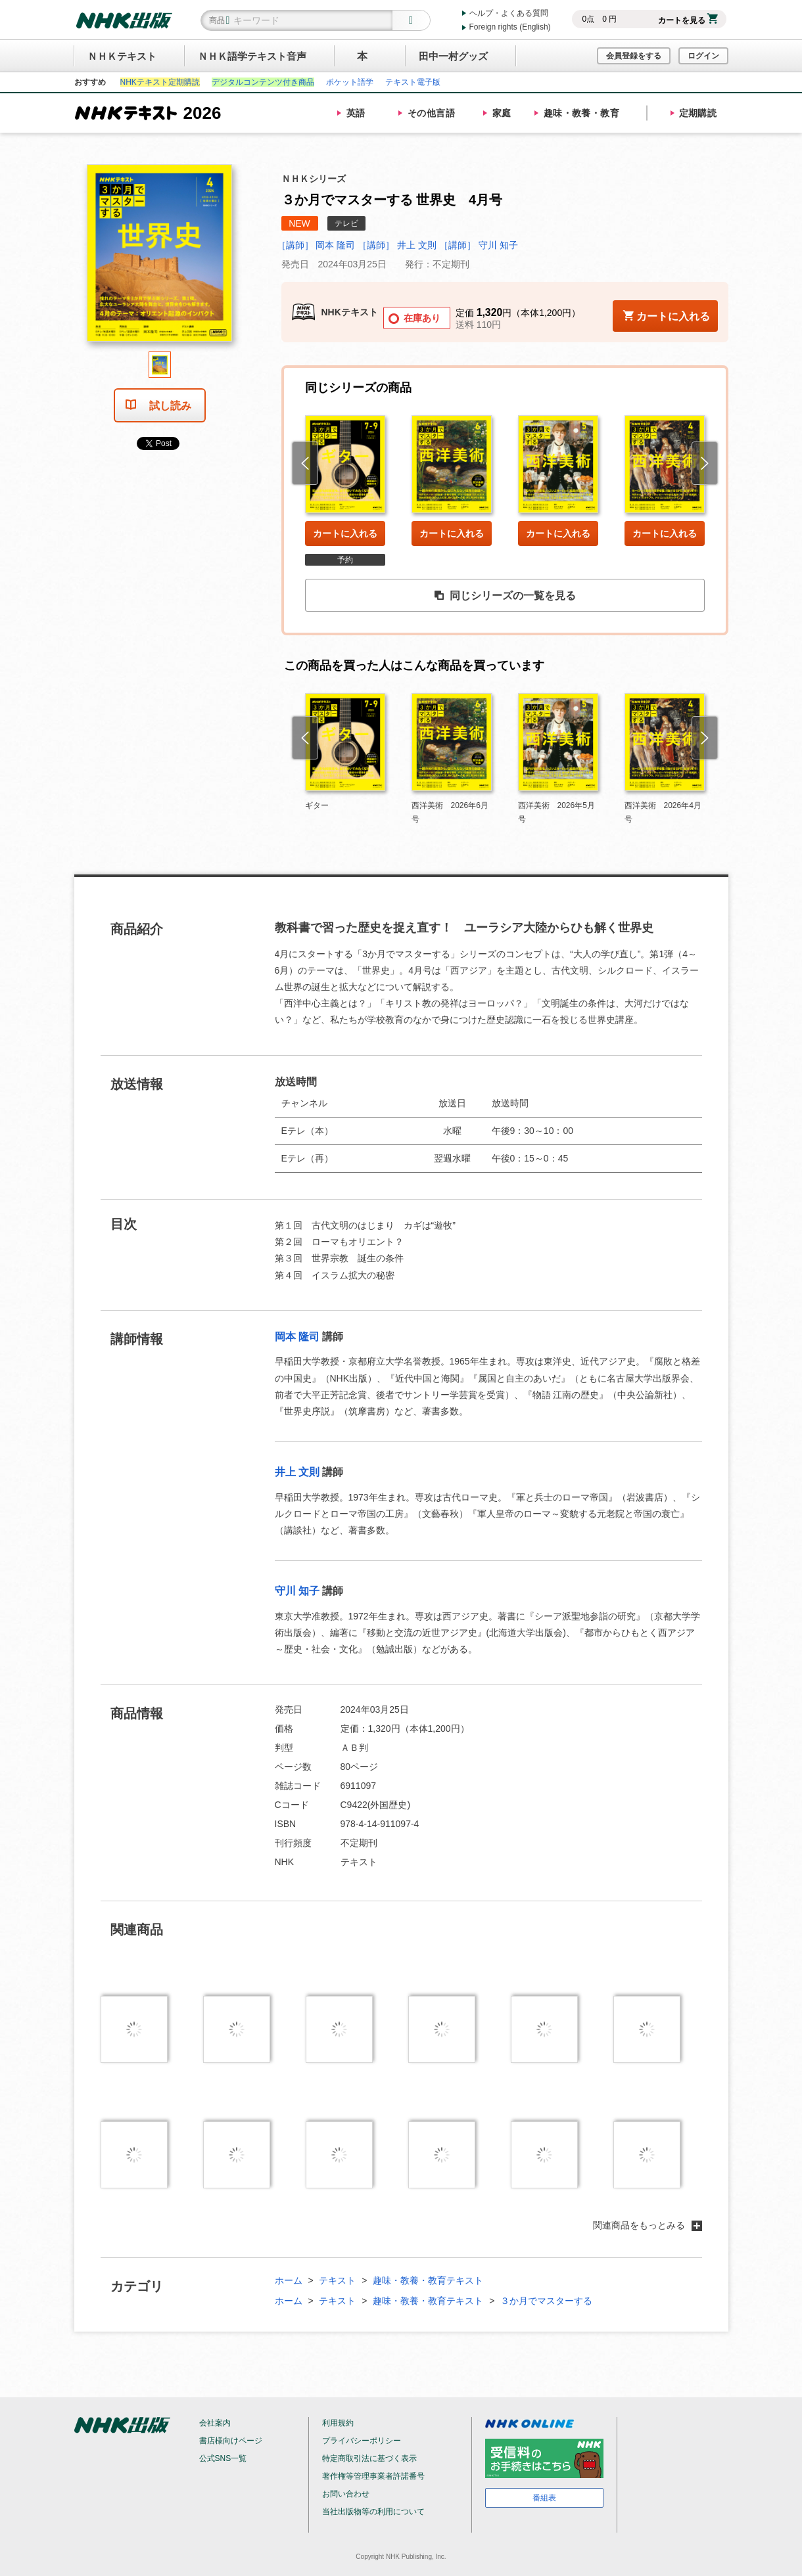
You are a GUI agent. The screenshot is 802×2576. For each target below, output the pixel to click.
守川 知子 (297, 1590)
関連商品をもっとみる (647, 2225)
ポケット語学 (349, 82)
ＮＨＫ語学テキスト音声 (252, 56)
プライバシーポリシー (361, 2440)
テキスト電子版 (412, 82)
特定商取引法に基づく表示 (369, 2458)
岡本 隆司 (297, 1336)
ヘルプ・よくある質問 (508, 13)
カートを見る (688, 20)
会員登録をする (633, 55)
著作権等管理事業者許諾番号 (373, 2476)
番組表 (544, 2497)
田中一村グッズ (453, 56)
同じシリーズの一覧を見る (505, 596)
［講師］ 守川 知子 (478, 245)
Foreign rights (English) (510, 27)
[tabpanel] (159, 257)
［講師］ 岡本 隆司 (316, 245)
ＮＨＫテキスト (121, 56)
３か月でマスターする (546, 2300)
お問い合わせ (345, 2493)
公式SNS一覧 (223, 2458)
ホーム (288, 2280)
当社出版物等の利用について (373, 2511)
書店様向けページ (230, 2440)
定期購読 (698, 113)
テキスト (337, 2280)
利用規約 (338, 2423)
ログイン (703, 55)
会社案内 (215, 2423)
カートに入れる (345, 533)
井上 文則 (297, 1472)
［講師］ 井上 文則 (397, 245)
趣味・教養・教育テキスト (428, 2280)
